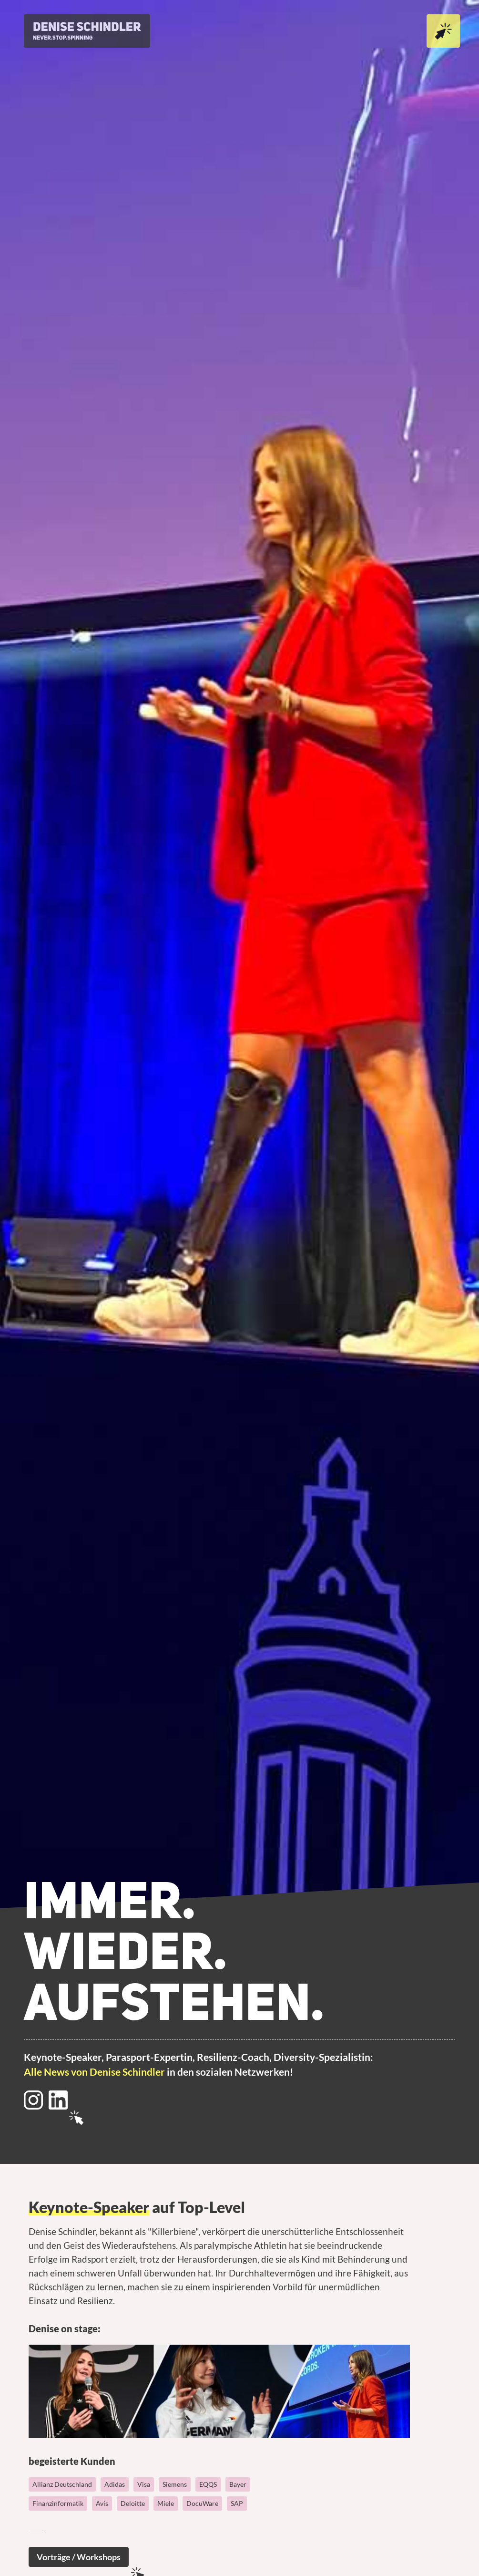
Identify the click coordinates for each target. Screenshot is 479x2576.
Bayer (237, 2484)
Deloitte (133, 2503)
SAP (237, 2503)
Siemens (175, 2484)
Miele (165, 2503)
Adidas (114, 2484)
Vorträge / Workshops (79, 2557)
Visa (143, 2484)
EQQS (208, 2484)
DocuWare (202, 2503)
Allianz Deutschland (62, 2484)
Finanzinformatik (57, 2503)
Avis (102, 2503)
